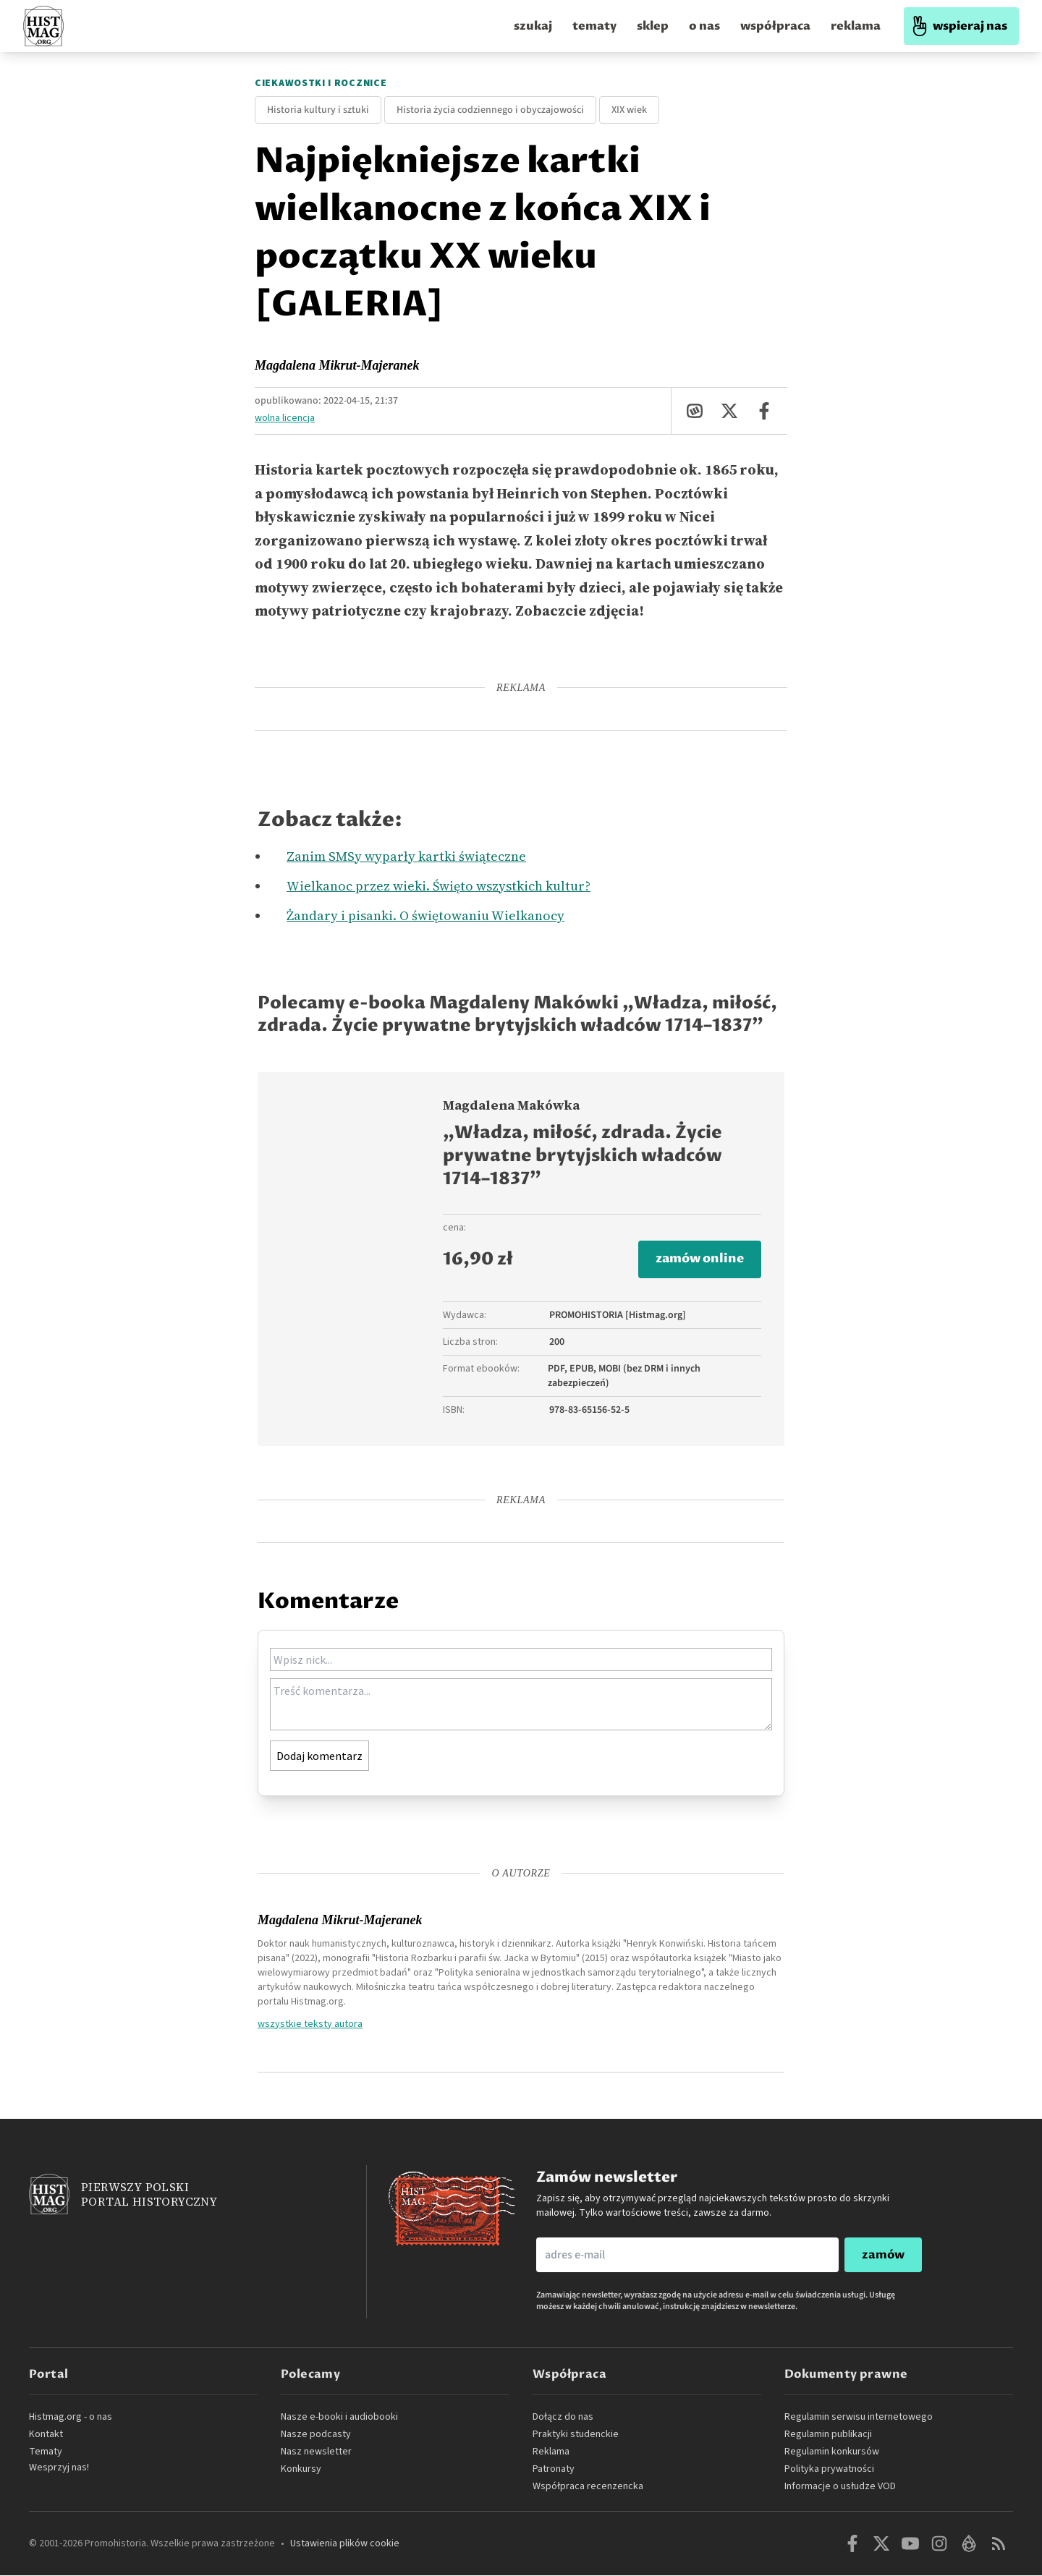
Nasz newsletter (316, 2452)
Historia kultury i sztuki (318, 110)
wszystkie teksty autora (310, 2024)
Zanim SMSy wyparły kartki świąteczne (406, 856)
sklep (653, 26)
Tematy (45, 2452)
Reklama (551, 2452)
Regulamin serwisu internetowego (858, 2417)
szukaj (533, 26)
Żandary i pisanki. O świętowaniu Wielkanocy (425, 915)
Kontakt (46, 2435)
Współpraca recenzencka (588, 2487)
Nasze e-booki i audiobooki (339, 2417)
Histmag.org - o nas (70, 2417)
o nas (704, 26)
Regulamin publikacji (828, 2435)
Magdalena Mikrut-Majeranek (337, 365)
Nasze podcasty (316, 2435)
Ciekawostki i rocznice (320, 83)
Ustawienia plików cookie (344, 2544)
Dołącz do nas (563, 2417)
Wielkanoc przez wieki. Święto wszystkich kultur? (438, 886)
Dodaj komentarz (319, 1756)
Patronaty (554, 2469)
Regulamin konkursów (831, 2452)
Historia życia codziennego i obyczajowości (490, 110)
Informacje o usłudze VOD (840, 2487)
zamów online (697, 1260)
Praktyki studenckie (576, 2435)
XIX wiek (629, 110)
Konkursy (301, 2469)
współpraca (775, 26)
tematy (594, 26)
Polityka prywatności (829, 2469)
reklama (856, 26)
